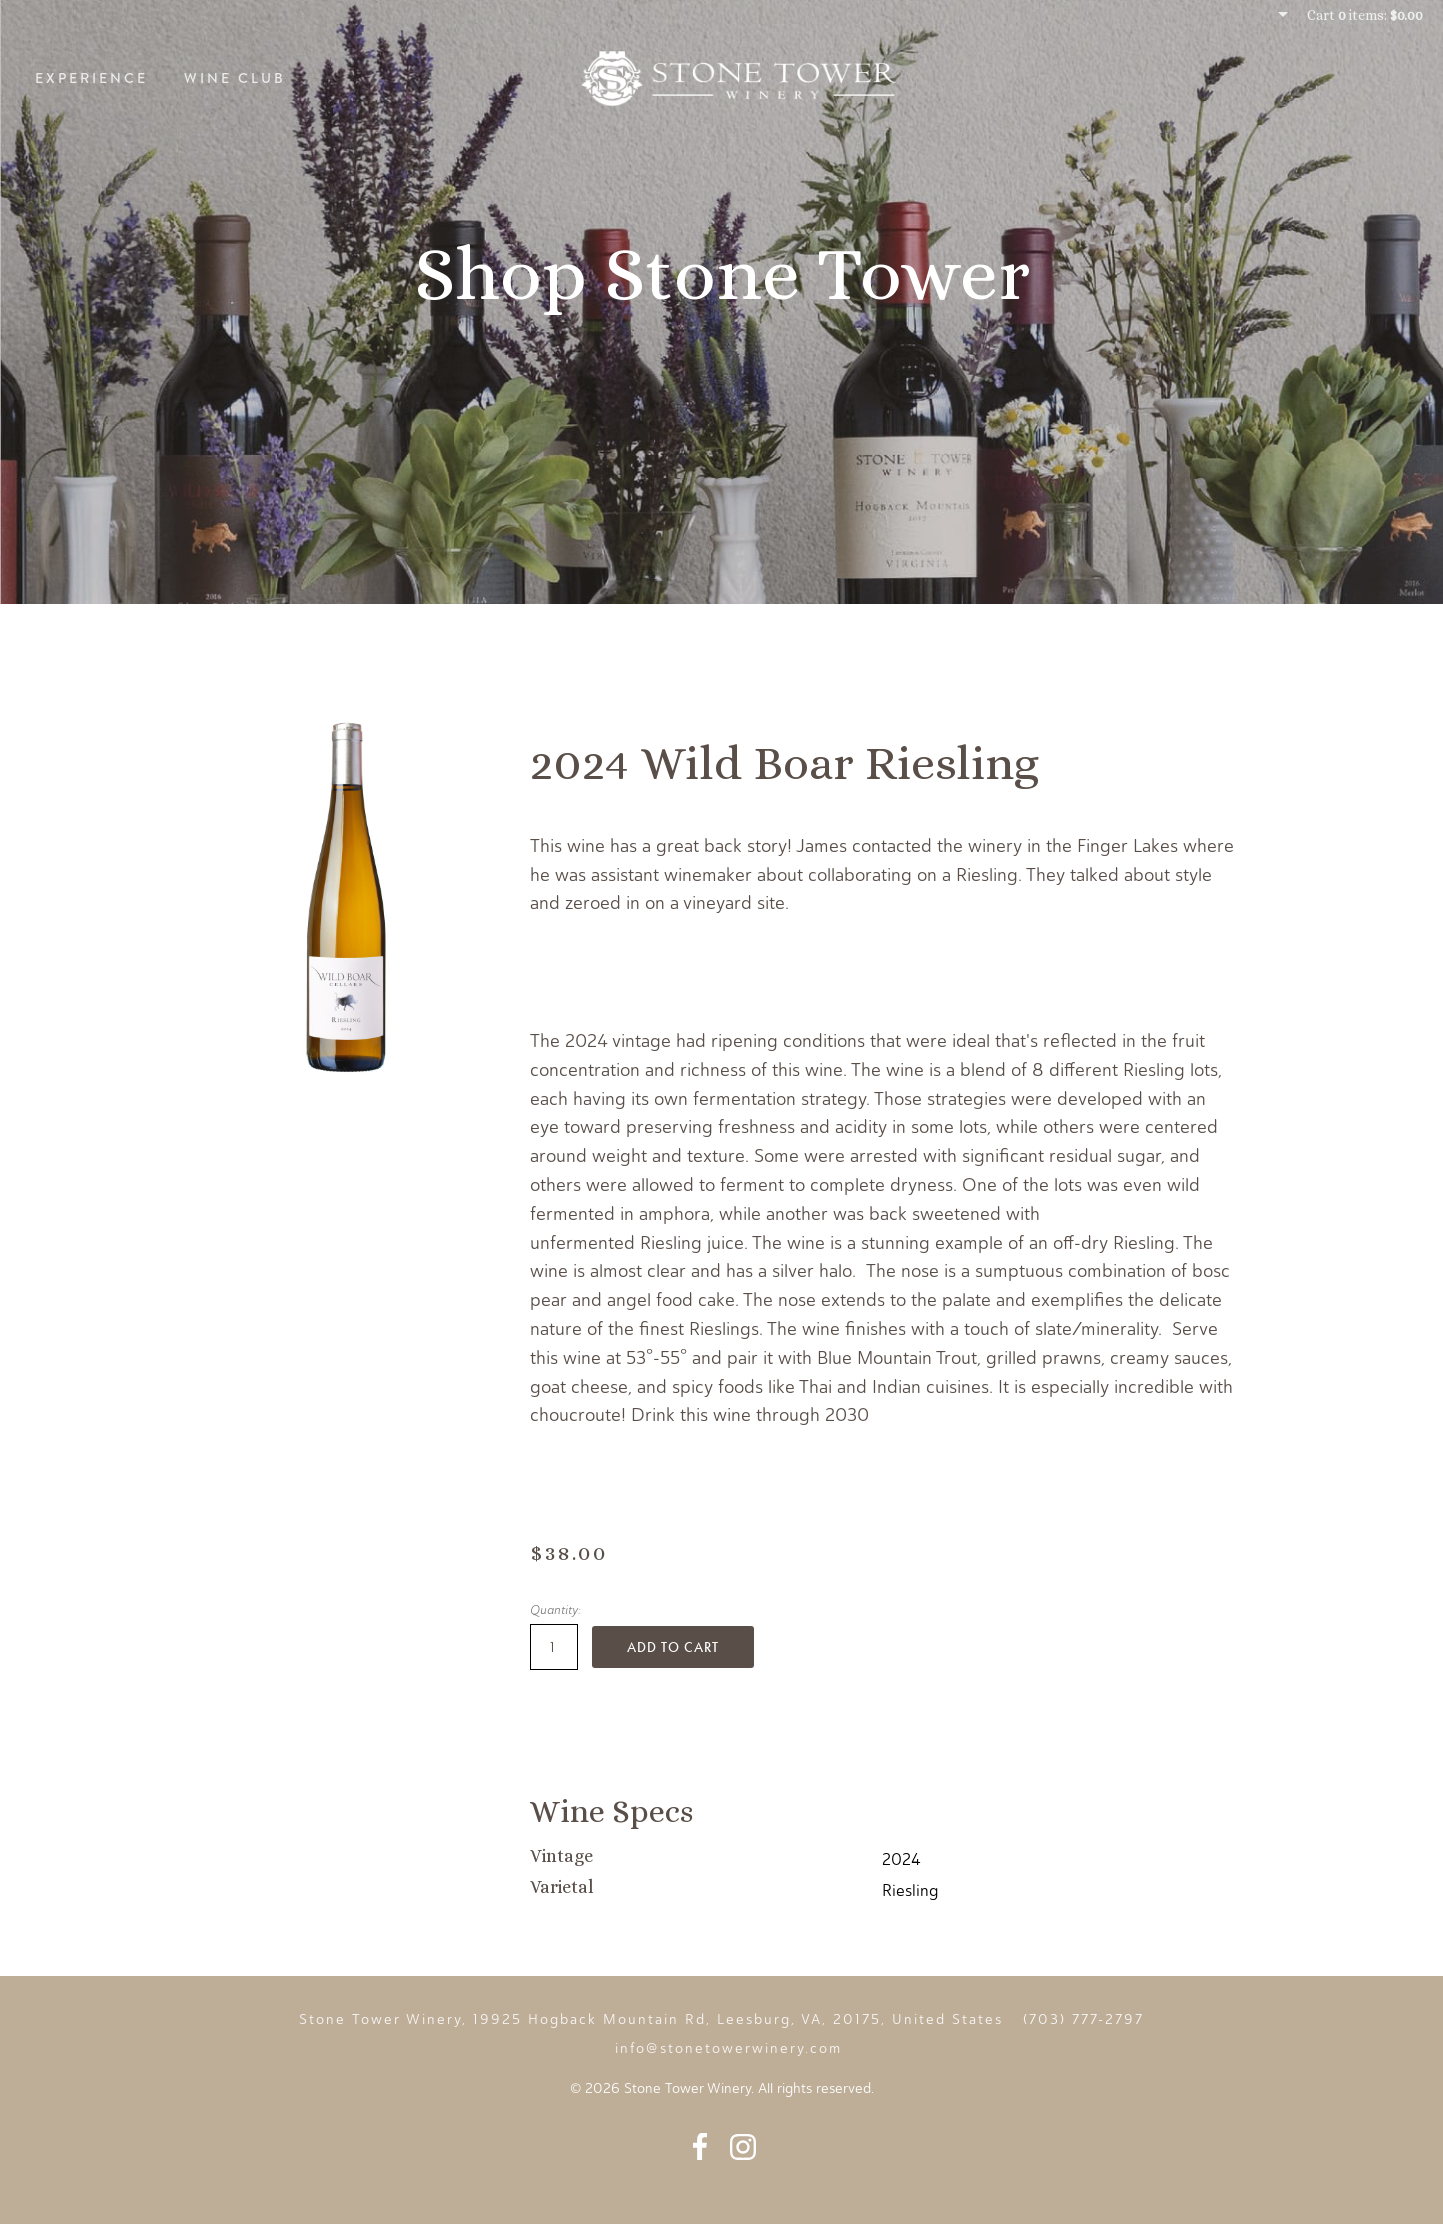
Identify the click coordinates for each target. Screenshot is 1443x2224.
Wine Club (235, 78)
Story (1271, 78)
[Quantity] (554, 1647)
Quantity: (555, 1609)
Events (1371, 78)
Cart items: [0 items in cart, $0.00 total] (1365, 15)
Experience (91, 78)
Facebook (700, 2146)
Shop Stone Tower (722, 273)
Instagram (743, 2146)
